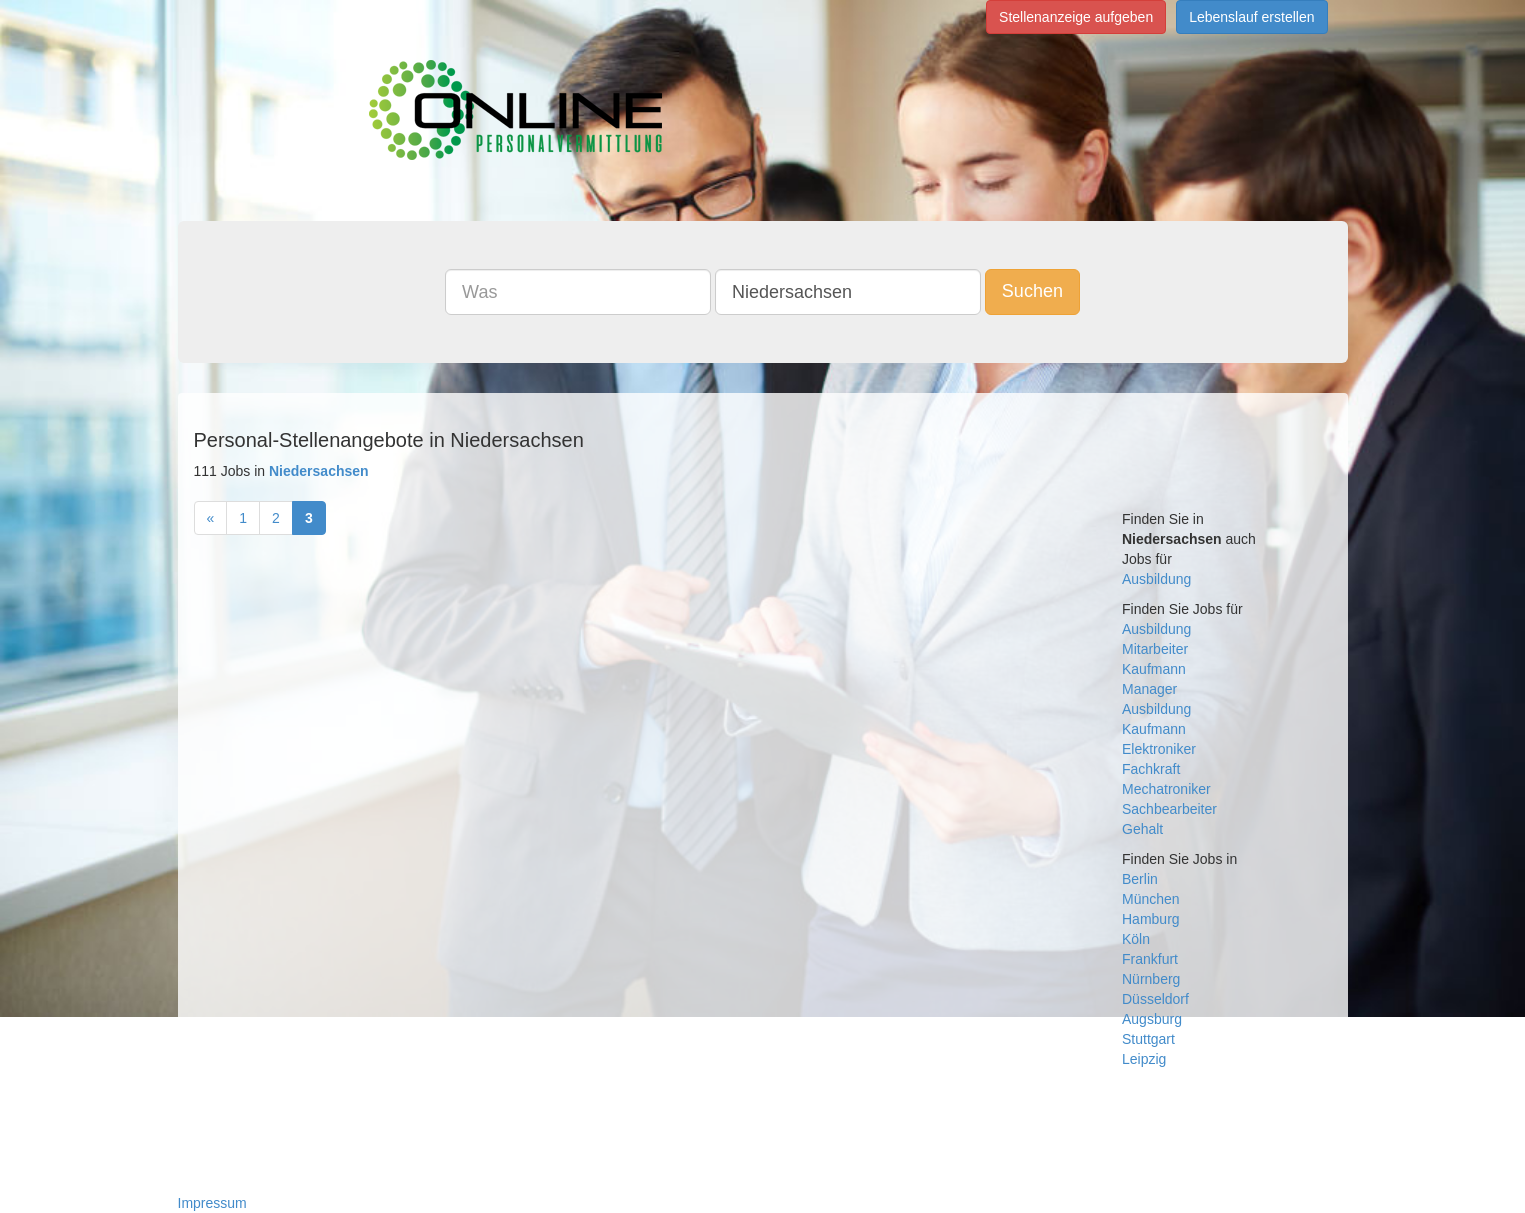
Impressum (212, 1203)
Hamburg (1151, 919)
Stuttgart (1148, 1039)
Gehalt (1142, 829)
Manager (1149, 689)
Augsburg (1152, 1019)
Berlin (1140, 879)
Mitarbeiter (1155, 649)
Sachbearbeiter (1169, 809)
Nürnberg (1151, 979)
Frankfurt (1150, 959)
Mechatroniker (1166, 789)
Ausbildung (1156, 579)
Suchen (1032, 291)
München (1151, 899)
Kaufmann (1154, 669)
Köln (1136, 939)
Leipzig (1144, 1059)
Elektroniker (1159, 749)
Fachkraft (1151, 769)
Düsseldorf (1155, 999)
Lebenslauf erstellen (1251, 17)
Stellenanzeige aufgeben (1076, 17)
